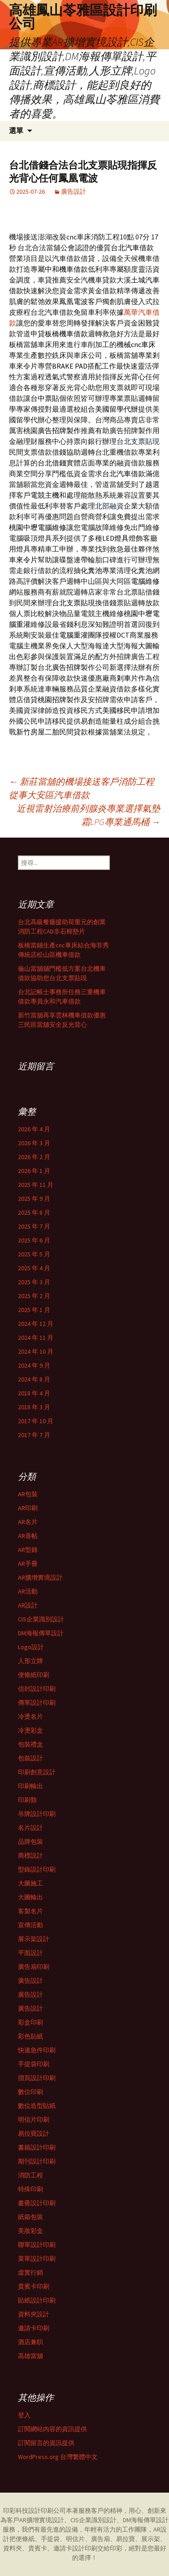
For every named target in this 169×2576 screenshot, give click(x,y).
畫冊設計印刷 (37, 2203)
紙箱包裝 (30, 2217)
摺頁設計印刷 (37, 2078)
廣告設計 (73, 191)
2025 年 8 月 (34, 1212)
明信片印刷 (33, 2120)
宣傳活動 (30, 1925)
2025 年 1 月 (34, 1310)
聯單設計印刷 (37, 2245)
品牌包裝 (30, 1842)
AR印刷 (28, 1508)
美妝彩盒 (30, 2231)
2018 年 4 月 (34, 1393)
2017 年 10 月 (35, 1421)
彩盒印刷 (30, 2022)
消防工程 (30, 2175)
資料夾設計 (33, 2314)
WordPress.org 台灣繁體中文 (58, 2457)
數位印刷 (30, 2092)
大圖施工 (30, 1883)
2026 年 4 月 (34, 1129)
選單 (16, 131)
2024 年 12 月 (35, 1324)
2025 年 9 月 (34, 1199)
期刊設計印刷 (37, 2161)
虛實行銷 (30, 2272)
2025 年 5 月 (34, 1254)
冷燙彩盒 (30, 1730)
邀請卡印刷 (33, 2328)
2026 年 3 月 (34, 1143)
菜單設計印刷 (37, 2259)
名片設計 (30, 1828)
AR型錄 (28, 1550)
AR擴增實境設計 (40, 1577)
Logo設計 (31, 1647)
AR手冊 (28, 1564)
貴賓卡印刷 (33, 2286)
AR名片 (28, 1522)
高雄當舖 (30, 2356)
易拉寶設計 (33, 2133)
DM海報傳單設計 (41, 1633)
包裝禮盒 (30, 1744)
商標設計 (30, 1855)
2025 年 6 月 (34, 1240)
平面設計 (30, 1953)
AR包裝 (28, 1494)
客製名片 (30, 1911)
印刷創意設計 (37, 1772)
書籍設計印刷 (37, 2147)
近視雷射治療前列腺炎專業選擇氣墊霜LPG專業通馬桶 (88, 815)
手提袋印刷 (33, 2064)
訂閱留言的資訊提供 (46, 2443)
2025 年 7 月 (34, 1226)
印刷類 (27, 1800)
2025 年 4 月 (34, 1268)
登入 (24, 2415)
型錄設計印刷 (37, 1869)
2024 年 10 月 (35, 1351)
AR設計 (28, 1605)
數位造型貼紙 (37, 2106)
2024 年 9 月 (34, 1365)
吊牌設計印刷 (37, 1814)
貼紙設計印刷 (37, 2300)
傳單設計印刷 (37, 1703)
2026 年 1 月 (34, 1171)
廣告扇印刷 (33, 1967)
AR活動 (28, 1591)
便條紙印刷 (33, 1675)
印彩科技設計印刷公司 (34, 2510)
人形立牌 (30, 1661)
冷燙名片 (30, 1716)
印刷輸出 (30, 1786)
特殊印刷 (30, 2189)
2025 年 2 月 (34, 1296)
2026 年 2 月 (34, 1157)
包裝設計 (30, 1758)
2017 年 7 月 (34, 1435)
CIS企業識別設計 (41, 1619)
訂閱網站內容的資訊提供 (52, 2429)
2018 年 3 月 (34, 1407)
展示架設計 (33, 1939)
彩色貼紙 (30, 2036)
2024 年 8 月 (34, 1379)
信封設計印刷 (37, 1689)
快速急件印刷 (37, 2050)
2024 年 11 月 (35, 1338)
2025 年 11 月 (35, 1185)
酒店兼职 (30, 2342)
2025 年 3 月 (34, 1282)
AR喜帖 (28, 1536)
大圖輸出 (30, 1897)
